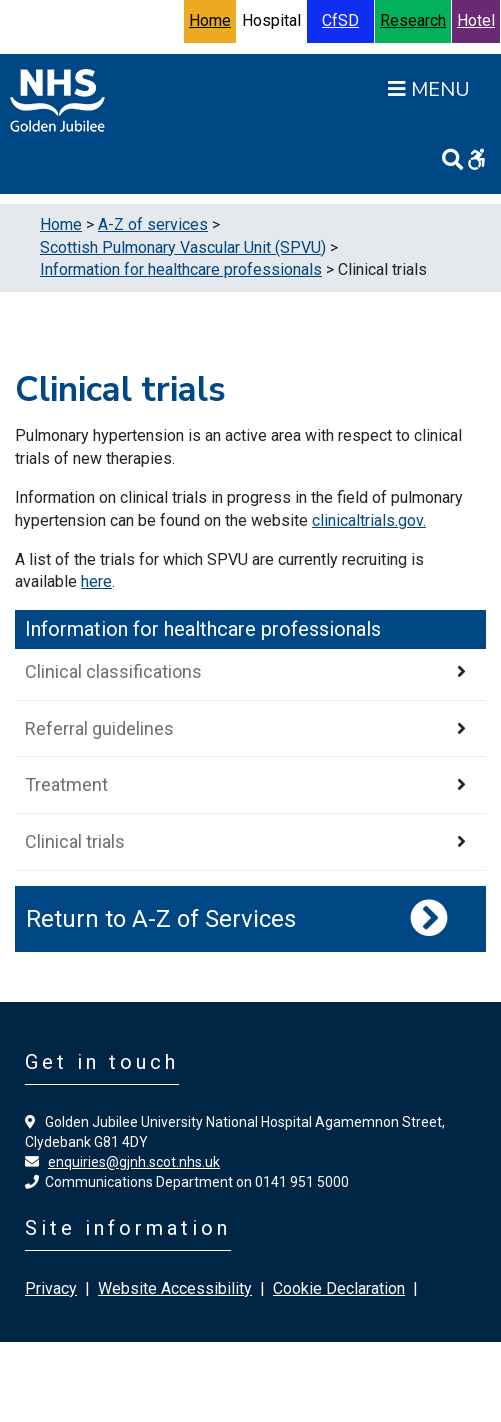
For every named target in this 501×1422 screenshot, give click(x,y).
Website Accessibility (175, 1288)
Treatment (66, 784)
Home (210, 20)
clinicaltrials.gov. (369, 520)
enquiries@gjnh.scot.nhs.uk (134, 1162)
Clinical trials (75, 841)
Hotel (476, 20)
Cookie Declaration (339, 1288)
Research (413, 20)
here (96, 581)
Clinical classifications (113, 671)
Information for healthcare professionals (181, 269)
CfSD (340, 20)
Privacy (51, 1288)
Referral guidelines (99, 728)
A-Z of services (153, 224)
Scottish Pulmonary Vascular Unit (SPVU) (183, 247)
